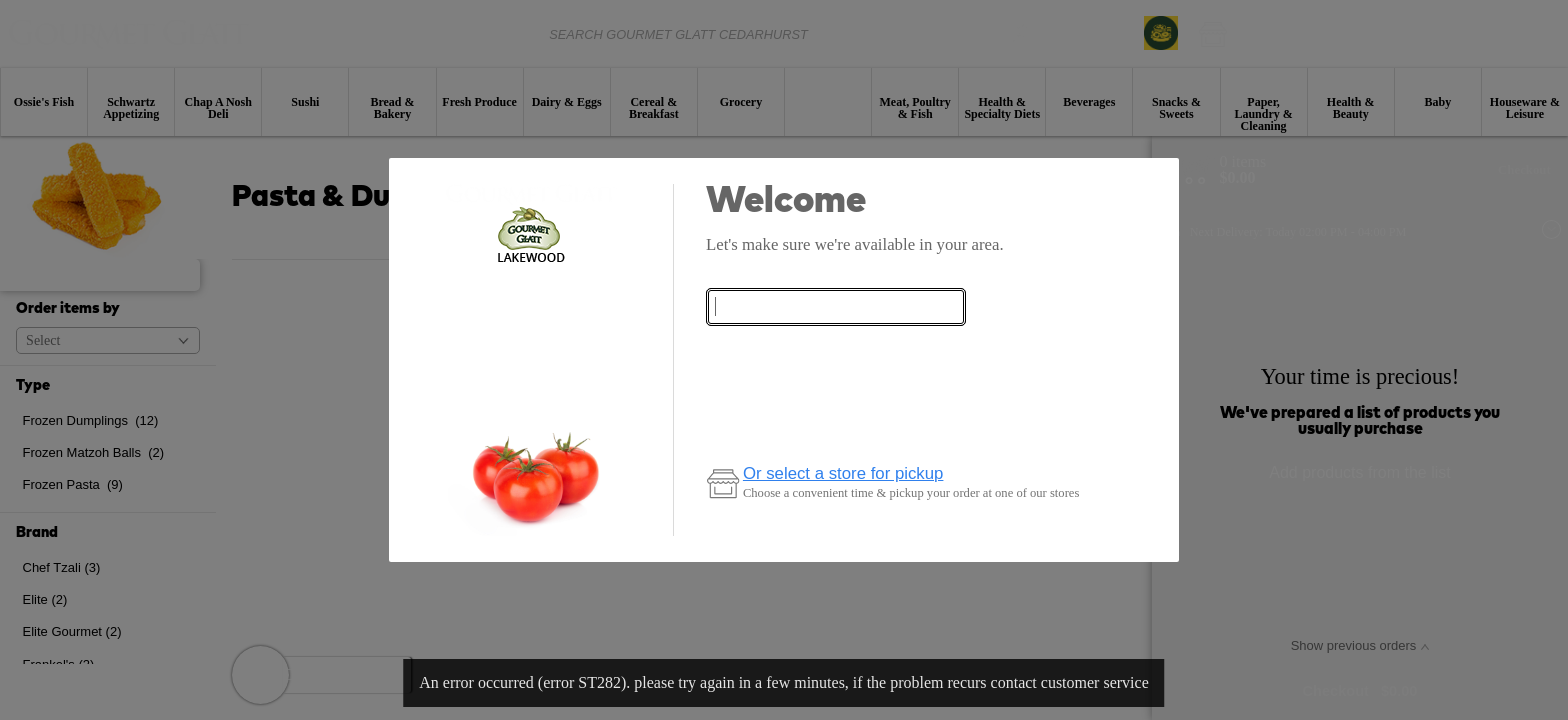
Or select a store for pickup (843, 473)
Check (836, 351)
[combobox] (836, 307)
